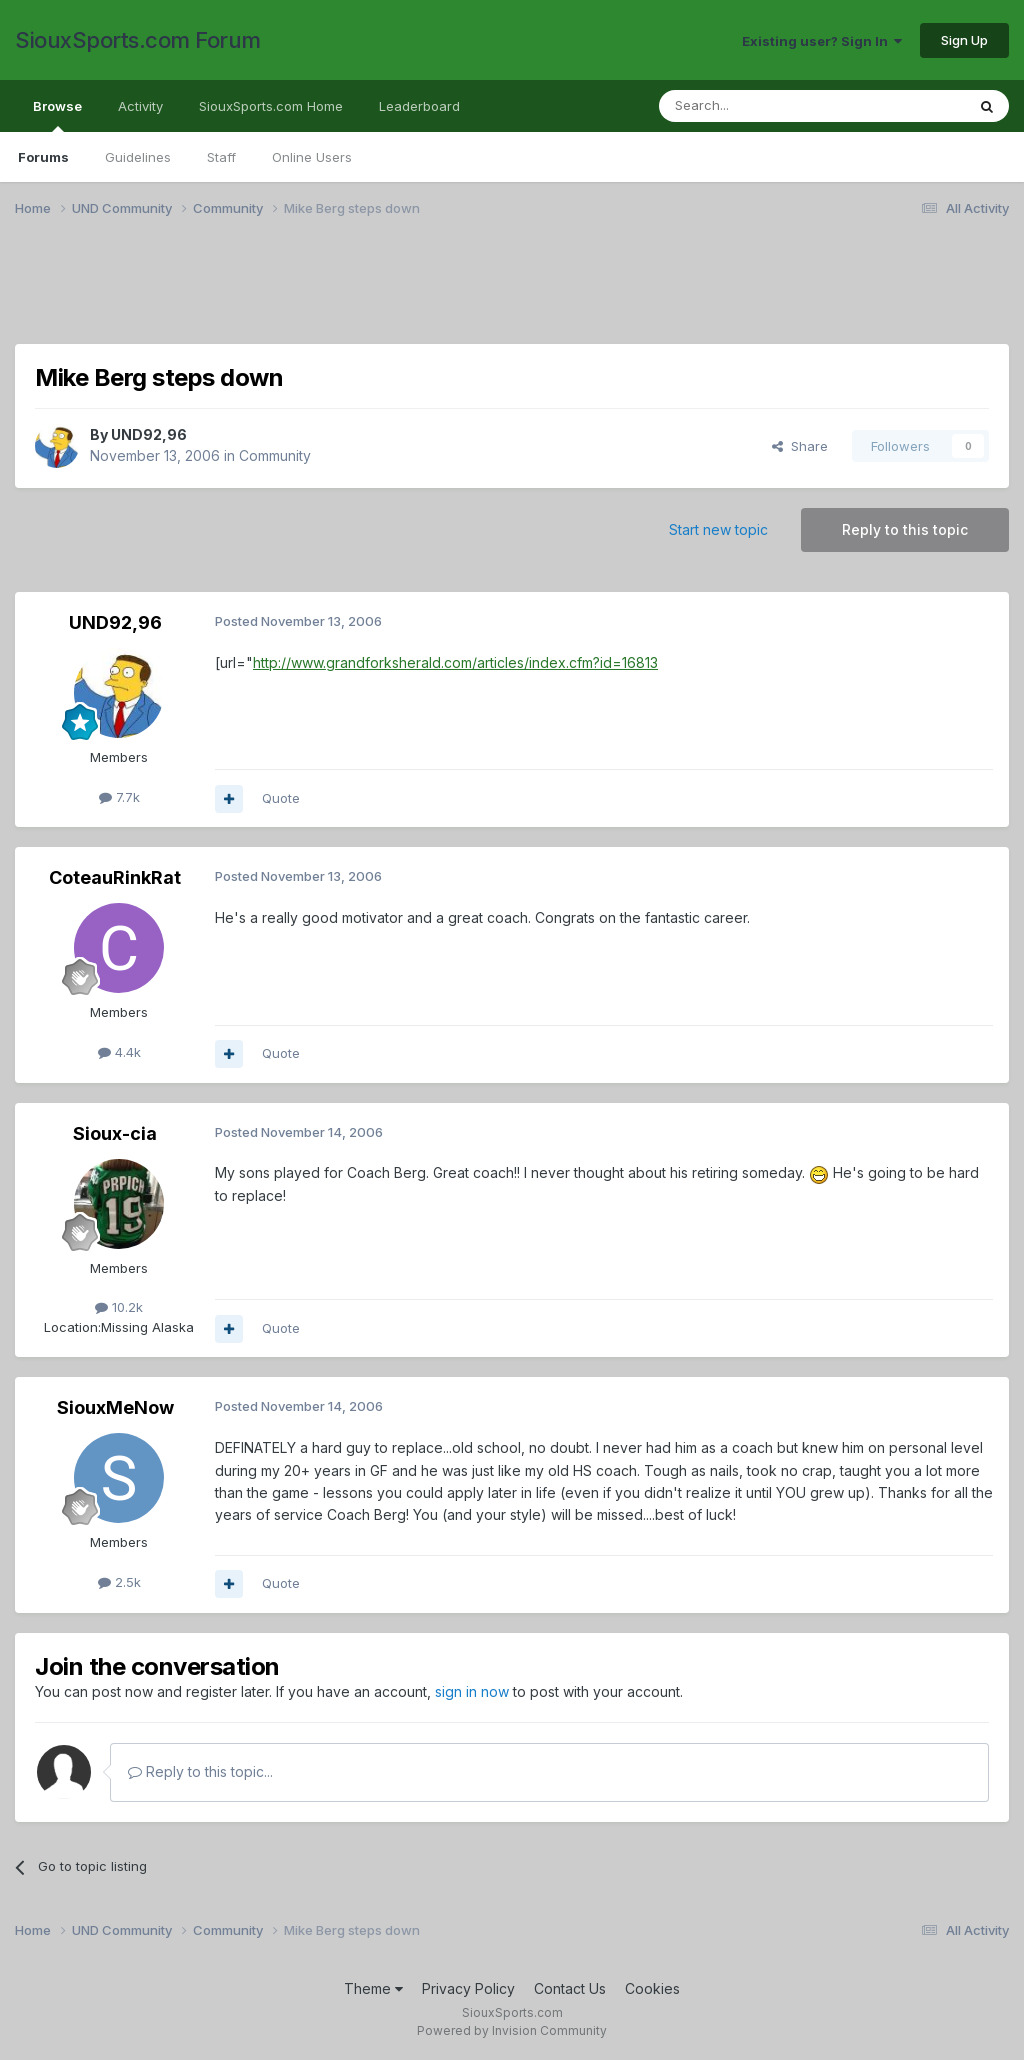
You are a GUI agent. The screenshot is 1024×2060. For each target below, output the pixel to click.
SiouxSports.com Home (271, 106)
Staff (221, 157)
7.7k (119, 797)
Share (800, 446)
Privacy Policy (468, 1988)
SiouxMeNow (115, 1407)
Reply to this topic (905, 529)
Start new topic (718, 529)
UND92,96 (149, 434)
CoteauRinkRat (115, 877)
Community (275, 455)
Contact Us (570, 1988)
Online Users (312, 157)
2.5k (119, 1582)
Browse (57, 115)
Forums (43, 157)
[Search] (761, 106)
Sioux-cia (115, 1133)
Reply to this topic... (200, 1771)
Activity (140, 106)
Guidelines (138, 157)
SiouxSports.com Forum (138, 40)
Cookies (652, 1988)
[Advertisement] (512, 293)
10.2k (119, 1307)
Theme (373, 1988)
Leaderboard (419, 106)
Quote (281, 798)
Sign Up (964, 40)
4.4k (119, 1052)
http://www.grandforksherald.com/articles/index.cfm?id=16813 (455, 662)
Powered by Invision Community (512, 2030)
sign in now (472, 1691)
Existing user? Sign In (822, 41)
